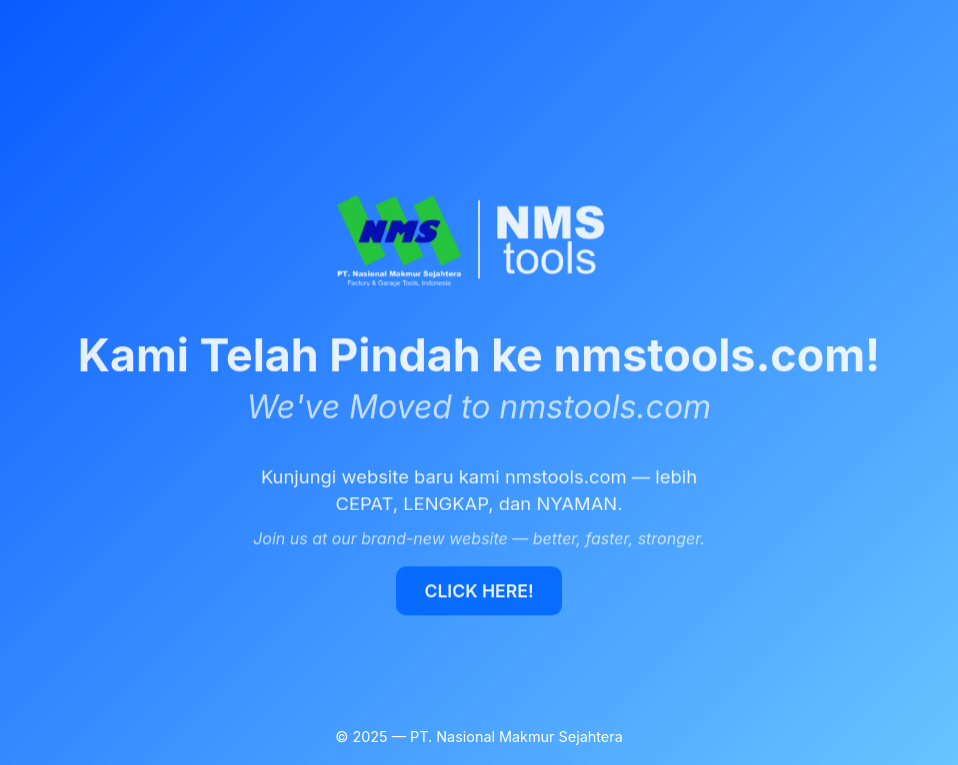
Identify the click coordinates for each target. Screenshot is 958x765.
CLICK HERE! (478, 590)
